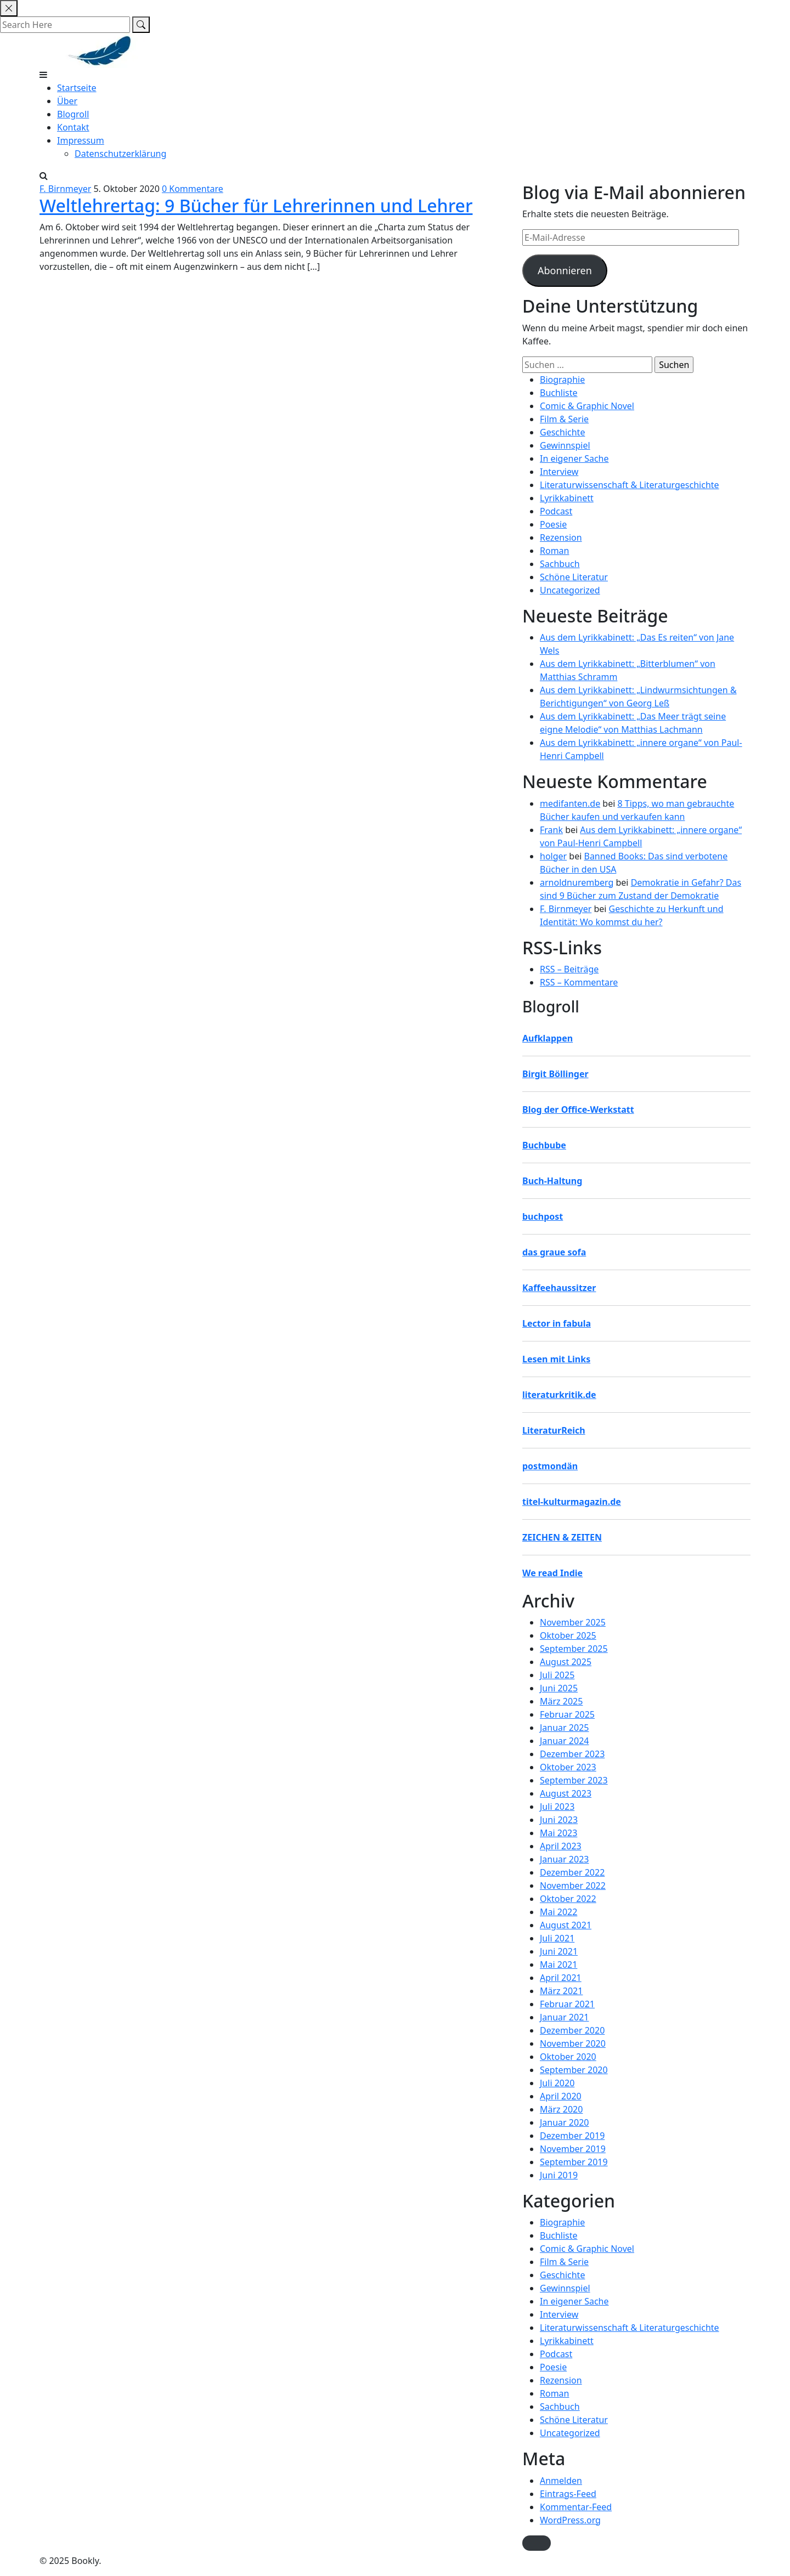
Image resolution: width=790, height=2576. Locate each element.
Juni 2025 (559, 1688)
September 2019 (574, 2162)
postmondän (550, 1466)
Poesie (553, 524)
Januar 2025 (564, 1728)
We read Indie (552, 1573)
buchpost (542, 1216)
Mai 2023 (558, 1833)
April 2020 (561, 2096)
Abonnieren (565, 270)
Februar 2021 (567, 2004)
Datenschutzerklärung (120, 154)
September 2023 (574, 1780)
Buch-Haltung (552, 1181)
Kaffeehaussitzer (559, 1288)
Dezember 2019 (572, 2136)
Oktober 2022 (568, 1899)
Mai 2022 (558, 1912)
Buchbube (544, 1145)
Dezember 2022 (572, 1872)
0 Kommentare (192, 189)
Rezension (561, 537)
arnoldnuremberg (576, 882)
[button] (536, 2543)
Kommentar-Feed (576, 2507)
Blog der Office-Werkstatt (578, 1109)
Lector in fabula (556, 1323)
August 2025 (565, 1662)
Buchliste (559, 393)
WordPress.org (570, 2520)
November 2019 (573, 2149)
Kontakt (73, 127)
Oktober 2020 (568, 2057)
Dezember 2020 (572, 2030)
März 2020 (561, 2109)
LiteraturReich (553, 1430)
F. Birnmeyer (65, 189)
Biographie (562, 379)
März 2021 (561, 1991)
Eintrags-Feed (568, 2494)
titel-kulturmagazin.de (571, 1502)
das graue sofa (554, 1252)
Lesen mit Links (556, 1359)
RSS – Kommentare (579, 982)
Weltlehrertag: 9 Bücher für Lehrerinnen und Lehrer (256, 205)
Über (67, 101)
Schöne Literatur (574, 577)
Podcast (556, 511)
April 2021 (561, 1978)
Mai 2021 (558, 1964)
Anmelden (561, 2481)
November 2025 (573, 1622)
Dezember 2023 (572, 1754)
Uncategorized (570, 590)
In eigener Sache (574, 458)
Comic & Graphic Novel (587, 406)
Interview (559, 472)
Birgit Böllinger (555, 1074)
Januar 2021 (564, 2017)
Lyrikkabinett (567, 498)
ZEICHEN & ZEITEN (562, 1537)
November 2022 (573, 1885)
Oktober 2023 (568, 1767)
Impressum (80, 140)
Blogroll (73, 114)
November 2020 (573, 2043)
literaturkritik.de (559, 1395)
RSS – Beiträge (569, 969)
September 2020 (574, 2070)
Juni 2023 (559, 1820)
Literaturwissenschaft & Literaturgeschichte (629, 485)
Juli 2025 (557, 1675)
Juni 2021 (559, 1951)
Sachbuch (560, 564)
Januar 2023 (564, 1859)
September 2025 (574, 1649)
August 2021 (565, 1925)
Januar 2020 (564, 2122)
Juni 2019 (559, 2175)
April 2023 (561, 1846)
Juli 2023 (557, 1807)
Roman (554, 551)
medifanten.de (570, 803)
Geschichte (562, 432)
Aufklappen (547, 1038)
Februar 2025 (567, 1714)
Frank (551, 830)
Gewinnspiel (565, 445)
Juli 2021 (557, 1938)
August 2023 (565, 1793)
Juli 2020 (557, 2083)
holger (553, 856)
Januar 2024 (564, 1741)
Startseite (77, 88)
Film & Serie (564, 419)
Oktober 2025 (568, 1635)
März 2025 (561, 1701)
